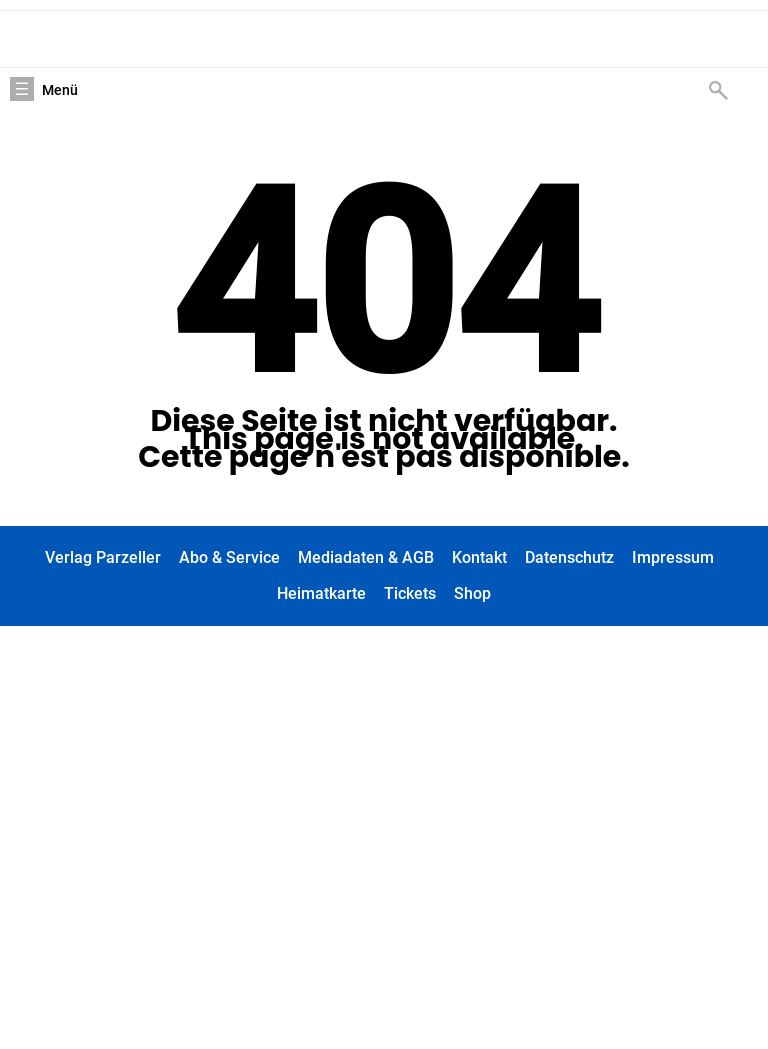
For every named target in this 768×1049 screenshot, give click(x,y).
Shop (472, 593)
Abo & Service (229, 557)
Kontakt (479, 557)
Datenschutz (569, 557)
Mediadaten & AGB (366, 557)
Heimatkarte (321, 593)
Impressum (673, 557)
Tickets (410, 593)
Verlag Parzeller (103, 557)
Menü (60, 90)
